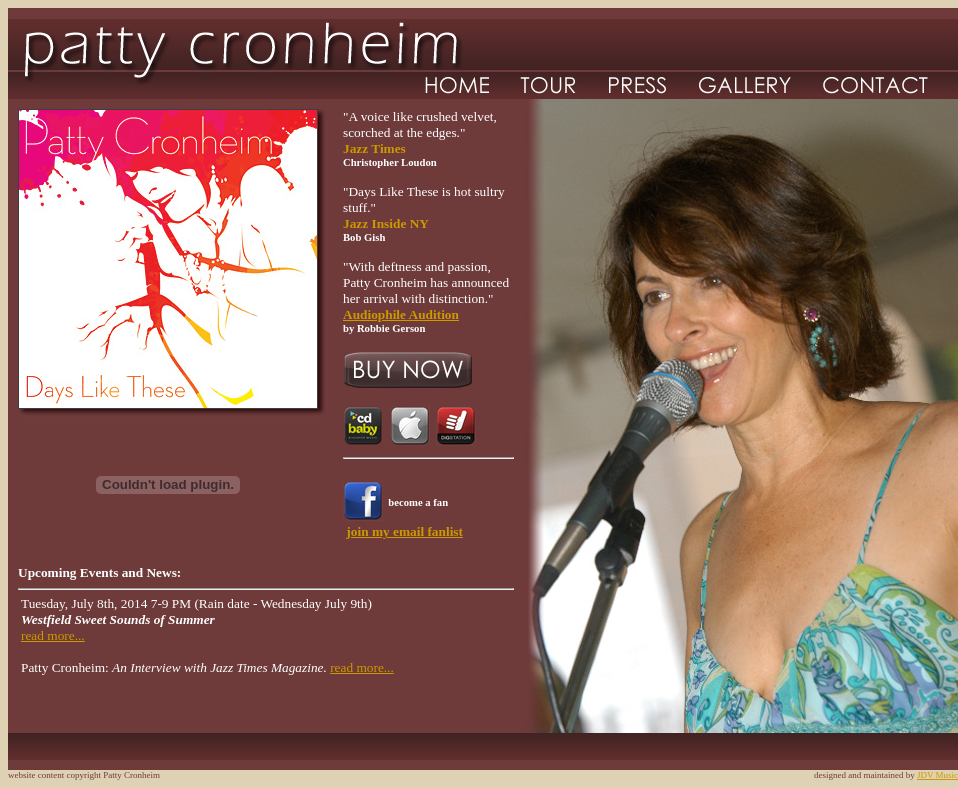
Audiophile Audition (401, 314)
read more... (53, 635)
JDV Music (937, 775)
